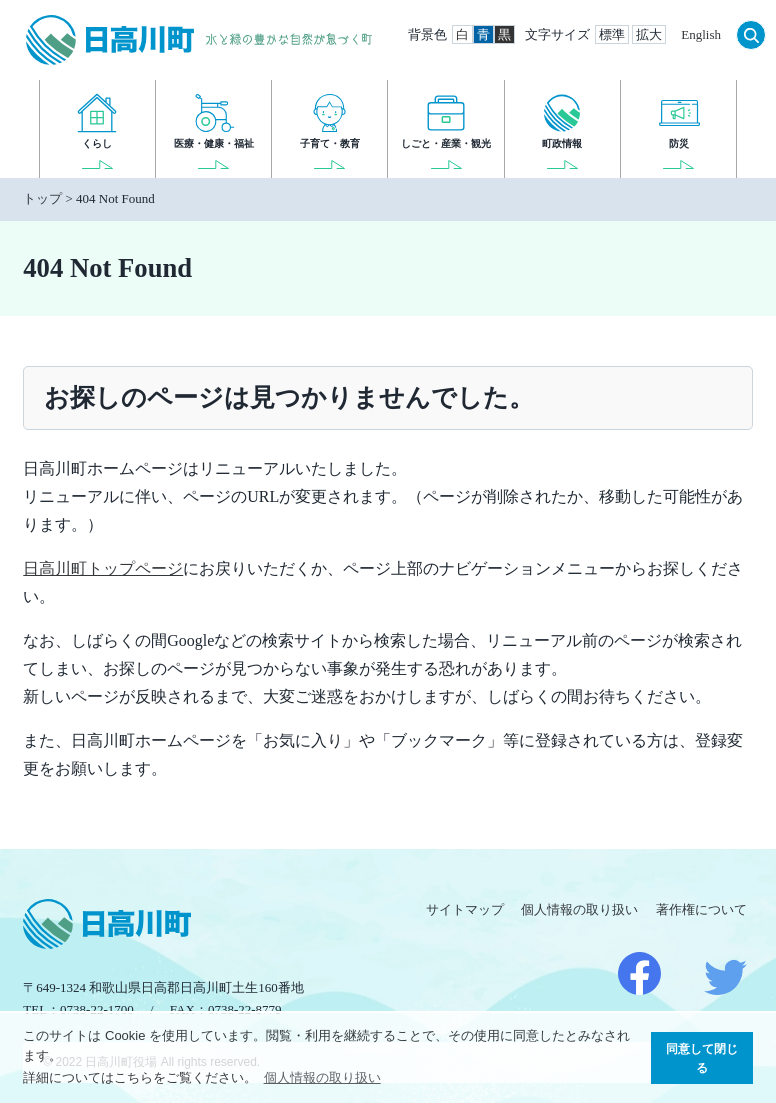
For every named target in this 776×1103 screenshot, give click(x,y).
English (701, 34)
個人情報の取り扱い (579, 909)
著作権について (701, 909)
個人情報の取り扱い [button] (322, 1077)
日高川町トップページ (103, 568)
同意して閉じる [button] (702, 1058)
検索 (751, 35)
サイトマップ (465, 909)
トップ (42, 198)
